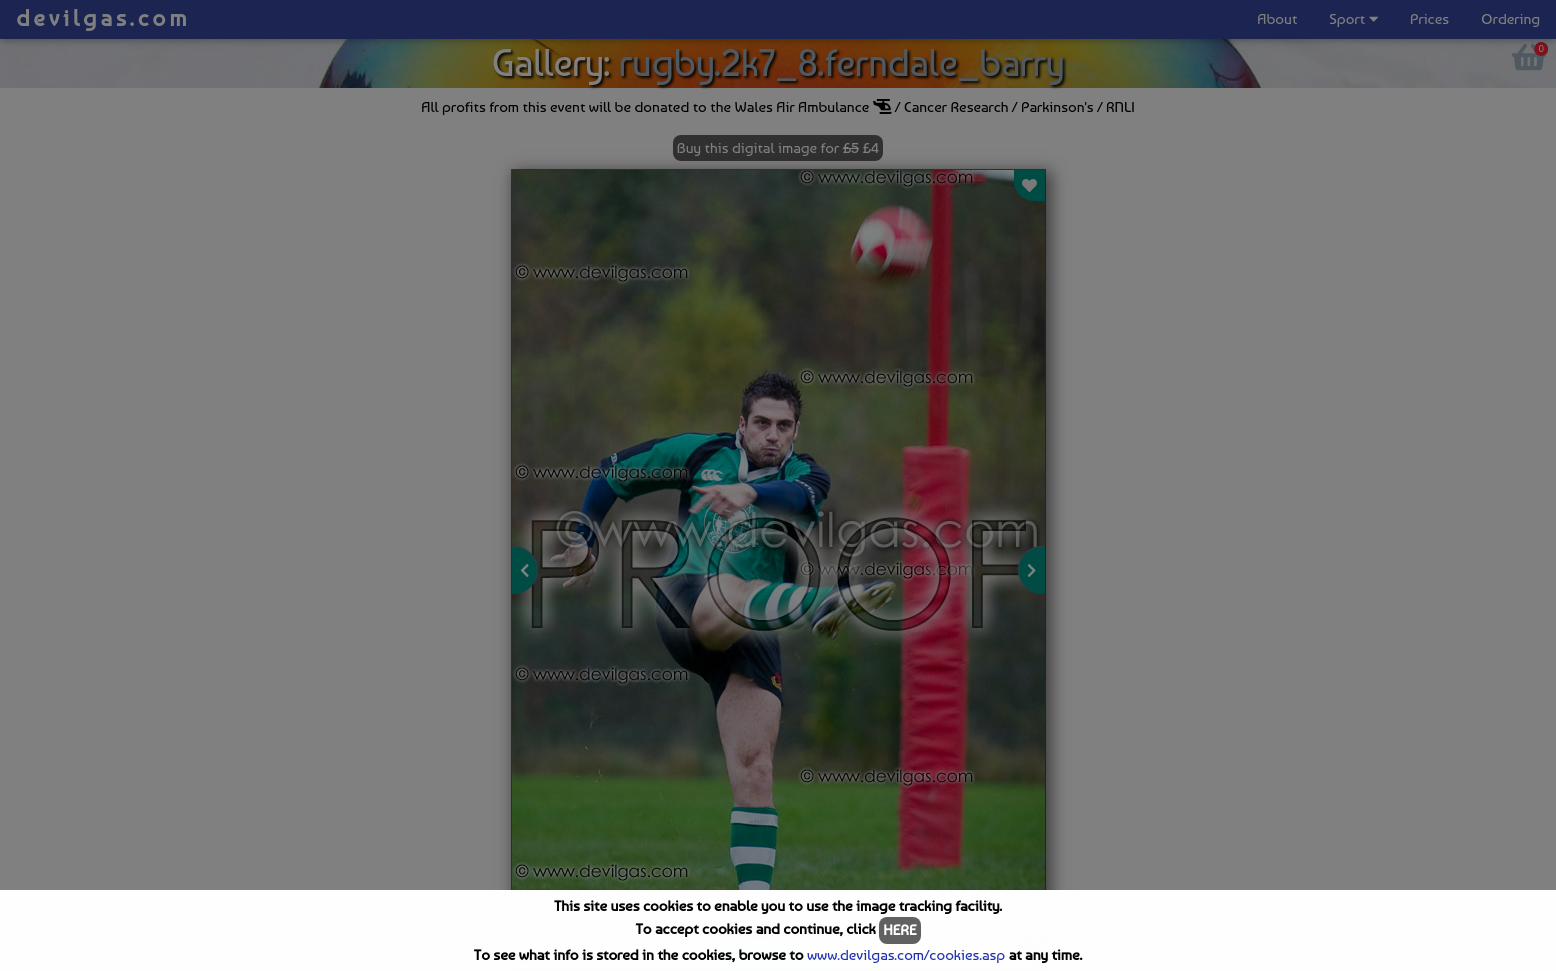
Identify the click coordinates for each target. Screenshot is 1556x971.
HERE (899, 930)
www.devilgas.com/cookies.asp (906, 955)
